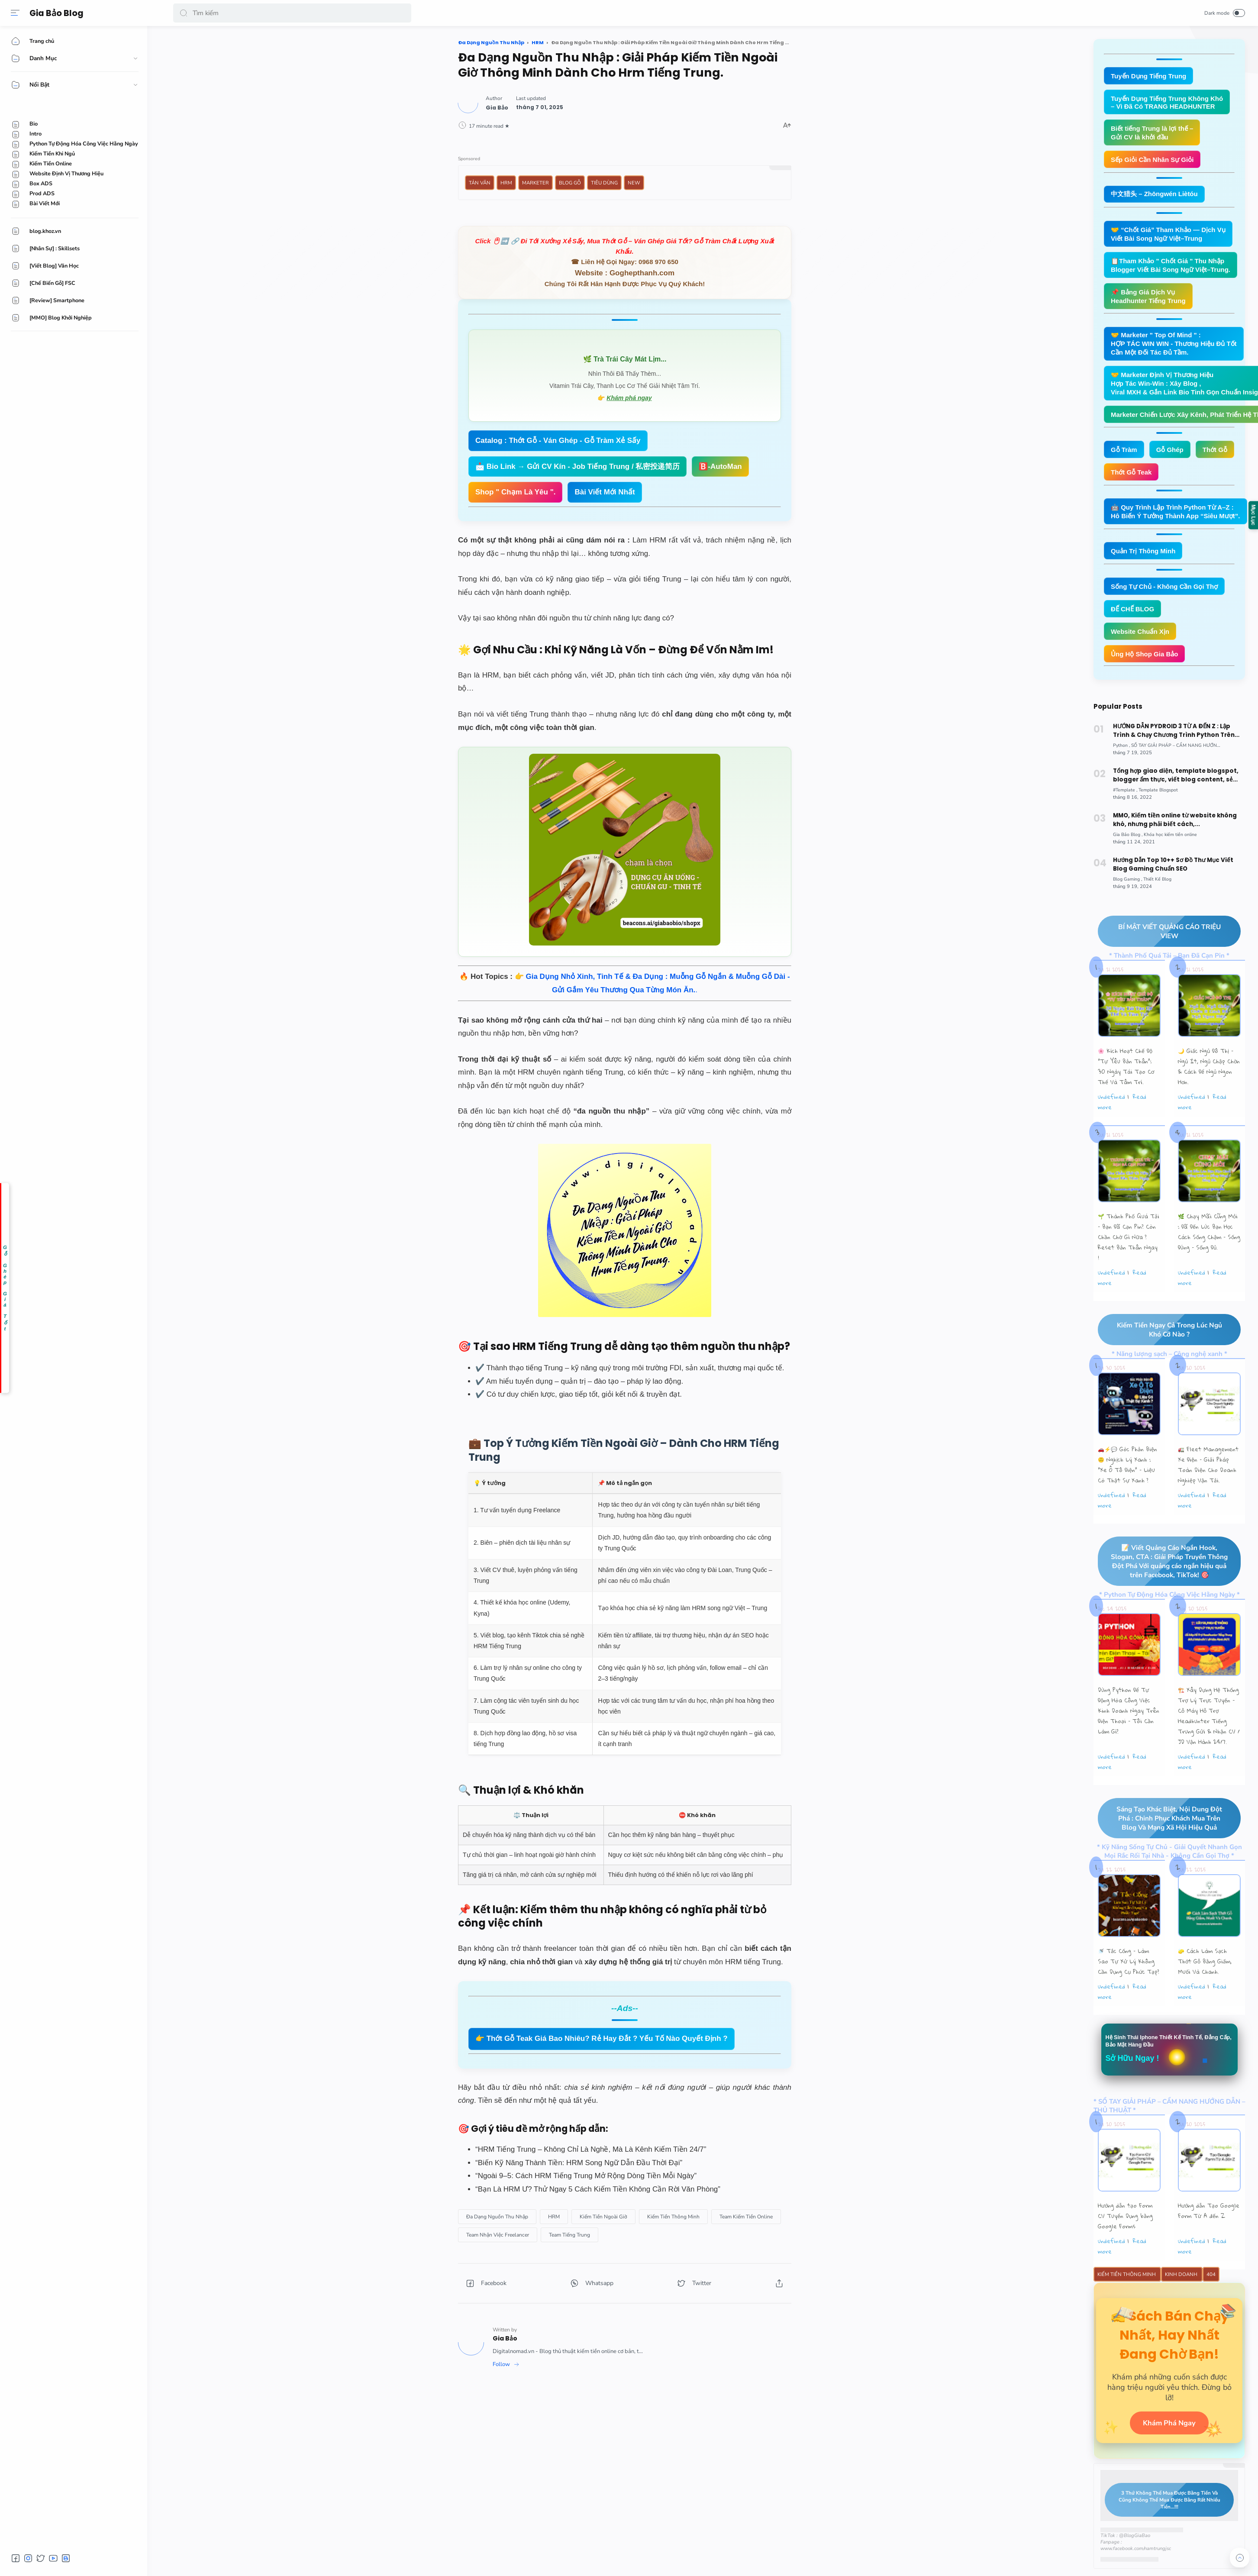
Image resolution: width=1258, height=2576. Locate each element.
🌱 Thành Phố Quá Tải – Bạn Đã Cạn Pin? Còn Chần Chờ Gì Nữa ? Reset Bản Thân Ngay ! (1128, 1242)
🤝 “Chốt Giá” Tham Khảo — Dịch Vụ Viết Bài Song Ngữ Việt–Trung (1168, 234)
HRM (506, 182)
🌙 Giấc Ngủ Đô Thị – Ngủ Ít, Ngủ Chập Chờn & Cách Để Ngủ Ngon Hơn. (1209, 1071)
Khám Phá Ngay (1169, 2447)
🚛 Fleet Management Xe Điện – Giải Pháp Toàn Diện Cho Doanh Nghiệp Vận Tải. (1208, 1471)
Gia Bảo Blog (56, 13)
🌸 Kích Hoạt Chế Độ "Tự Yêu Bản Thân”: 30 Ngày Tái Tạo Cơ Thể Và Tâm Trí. (1126, 1071)
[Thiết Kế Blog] (1161, 882)
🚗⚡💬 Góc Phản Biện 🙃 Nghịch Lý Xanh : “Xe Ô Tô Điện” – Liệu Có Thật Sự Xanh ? (1127, 1471)
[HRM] (554, 2216)
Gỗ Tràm (1124, 449)
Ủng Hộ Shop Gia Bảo (1144, 654)
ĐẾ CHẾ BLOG (1132, 609)
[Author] (497, 107)
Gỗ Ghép (1170, 449)
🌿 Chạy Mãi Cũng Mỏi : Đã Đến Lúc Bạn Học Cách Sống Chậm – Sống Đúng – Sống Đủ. (1209, 1237)
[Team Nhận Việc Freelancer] (497, 2234)
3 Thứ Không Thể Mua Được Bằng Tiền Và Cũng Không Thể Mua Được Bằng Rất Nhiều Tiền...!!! (1162, 2524)
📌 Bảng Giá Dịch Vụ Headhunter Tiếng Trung (1148, 296)
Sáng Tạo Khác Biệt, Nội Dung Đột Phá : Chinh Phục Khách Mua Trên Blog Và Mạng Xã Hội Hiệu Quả (1162, 1839)
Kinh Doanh (1182, 2297)
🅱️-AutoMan (720, 466)
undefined (1111, 1102)
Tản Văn (479, 182)
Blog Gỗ (570, 182)
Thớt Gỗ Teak (1131, 472)
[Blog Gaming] (1129, 882)
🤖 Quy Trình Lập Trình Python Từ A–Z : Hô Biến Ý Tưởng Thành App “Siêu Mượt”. (1175, 512)
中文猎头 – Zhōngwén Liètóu (1154, 193)
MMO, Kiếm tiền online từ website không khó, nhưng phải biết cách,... (1178, 822)
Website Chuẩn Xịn (1140, 631)
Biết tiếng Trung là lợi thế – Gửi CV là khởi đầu (1152, 133)
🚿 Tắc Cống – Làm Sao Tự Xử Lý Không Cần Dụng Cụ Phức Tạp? (1128, 1984)
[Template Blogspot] (1162, 791)
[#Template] (1126, 791)
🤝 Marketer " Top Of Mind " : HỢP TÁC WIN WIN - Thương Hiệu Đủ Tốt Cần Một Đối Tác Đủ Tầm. (1174, 343)
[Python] (1122, 746)
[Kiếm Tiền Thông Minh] (673, 2216)
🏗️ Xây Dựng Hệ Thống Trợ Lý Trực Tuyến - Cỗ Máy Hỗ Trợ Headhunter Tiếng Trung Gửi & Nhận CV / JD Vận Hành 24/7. (1209, 1736)
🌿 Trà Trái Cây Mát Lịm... (625, 359)
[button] (183, 13)
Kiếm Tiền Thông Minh (1127, 2297)
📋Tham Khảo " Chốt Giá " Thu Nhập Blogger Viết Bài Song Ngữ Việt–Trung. (1170, 265)
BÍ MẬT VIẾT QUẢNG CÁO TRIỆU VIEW (1161, 935)
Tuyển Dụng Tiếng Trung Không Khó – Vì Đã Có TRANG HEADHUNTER (1167, 102)
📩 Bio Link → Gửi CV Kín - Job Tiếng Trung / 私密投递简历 (577, 466)
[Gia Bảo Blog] (1129, 837)
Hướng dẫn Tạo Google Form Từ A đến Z (1208, 2233)
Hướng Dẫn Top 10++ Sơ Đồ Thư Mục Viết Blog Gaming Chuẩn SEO (1177, 867)
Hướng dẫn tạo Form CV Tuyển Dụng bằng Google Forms (1125, 2238)
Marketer (535, 182)
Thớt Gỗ (1215, 449)
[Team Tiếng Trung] (569, 2234)
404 (1211, 2297)
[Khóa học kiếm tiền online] (1173, 837)
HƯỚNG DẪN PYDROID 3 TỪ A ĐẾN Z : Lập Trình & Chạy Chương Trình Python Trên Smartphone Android (1179, 732)
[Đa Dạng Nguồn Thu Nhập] (497, 2216)
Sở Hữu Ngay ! (1132, 2081)
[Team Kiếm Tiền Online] (746, 2216)
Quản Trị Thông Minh (1143, 551)
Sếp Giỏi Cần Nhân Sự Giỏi (1152, 159)
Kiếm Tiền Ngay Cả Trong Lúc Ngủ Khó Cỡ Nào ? (1162, 1335)
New (634, 182)
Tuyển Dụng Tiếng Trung (1148, 76)
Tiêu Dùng (604, 182)
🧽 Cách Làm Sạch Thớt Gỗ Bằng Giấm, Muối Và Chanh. (1205, 1984)
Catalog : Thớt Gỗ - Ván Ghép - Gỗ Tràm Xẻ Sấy (558, 440)
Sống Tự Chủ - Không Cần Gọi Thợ (1164, 586)
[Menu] (15, 13)
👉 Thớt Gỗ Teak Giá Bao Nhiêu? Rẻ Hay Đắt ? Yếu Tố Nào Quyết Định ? (601, 2038)
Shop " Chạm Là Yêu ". (515, 492)
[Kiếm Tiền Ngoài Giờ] (603, 2216)
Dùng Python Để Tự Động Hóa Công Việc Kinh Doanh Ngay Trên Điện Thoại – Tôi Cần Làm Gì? (1128, 1731)
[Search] (292, 13)
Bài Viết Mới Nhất (604, 492)
